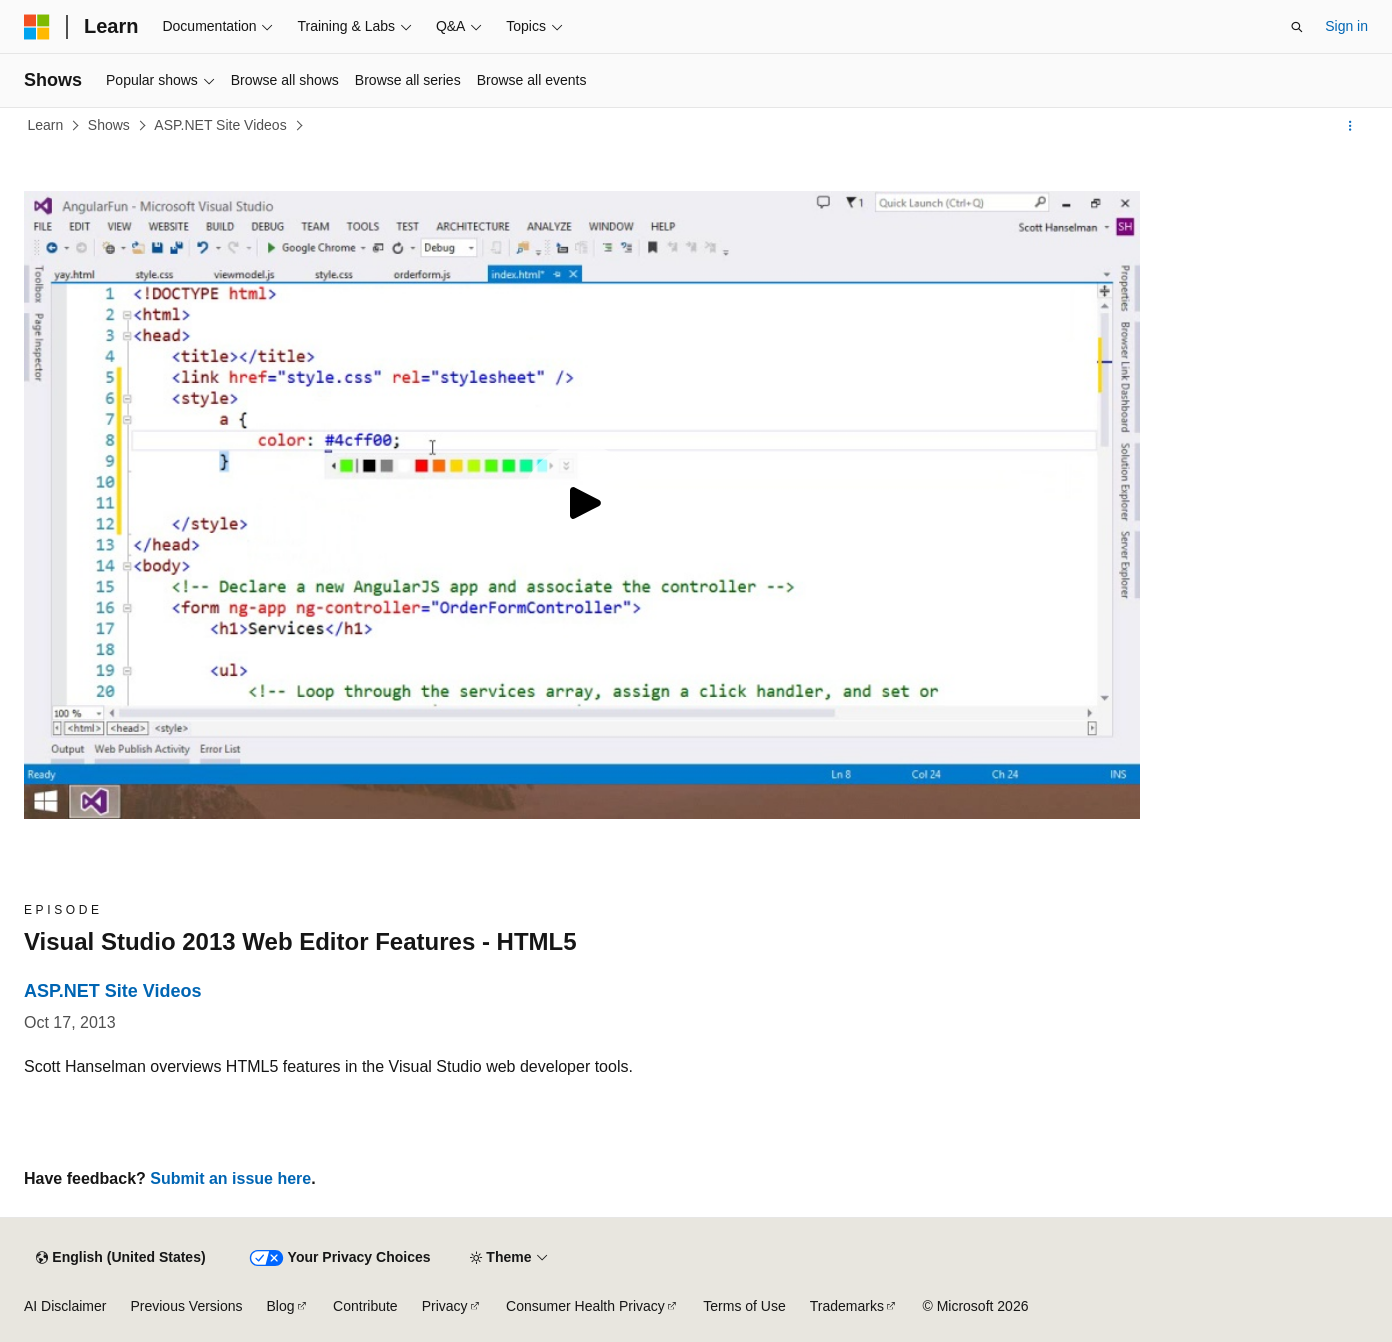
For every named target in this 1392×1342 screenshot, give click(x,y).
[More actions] (1350, 126)
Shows (109, 125)
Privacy (445, 1306)
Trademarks (847, 1306)
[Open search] (1297, 27)
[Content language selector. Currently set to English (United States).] (120, 1258)
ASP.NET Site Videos (220, 125)
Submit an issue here (230, 1178)
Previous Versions (186, 1306)
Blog (281, 1306)
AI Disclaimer (65, 1306)
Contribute (365, 1306)
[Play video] (582, 505)
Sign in (1346, 26)
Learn (46, 125)
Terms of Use (744, 1306)
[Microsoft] (37, 27)
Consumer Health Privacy (585, 1306)
